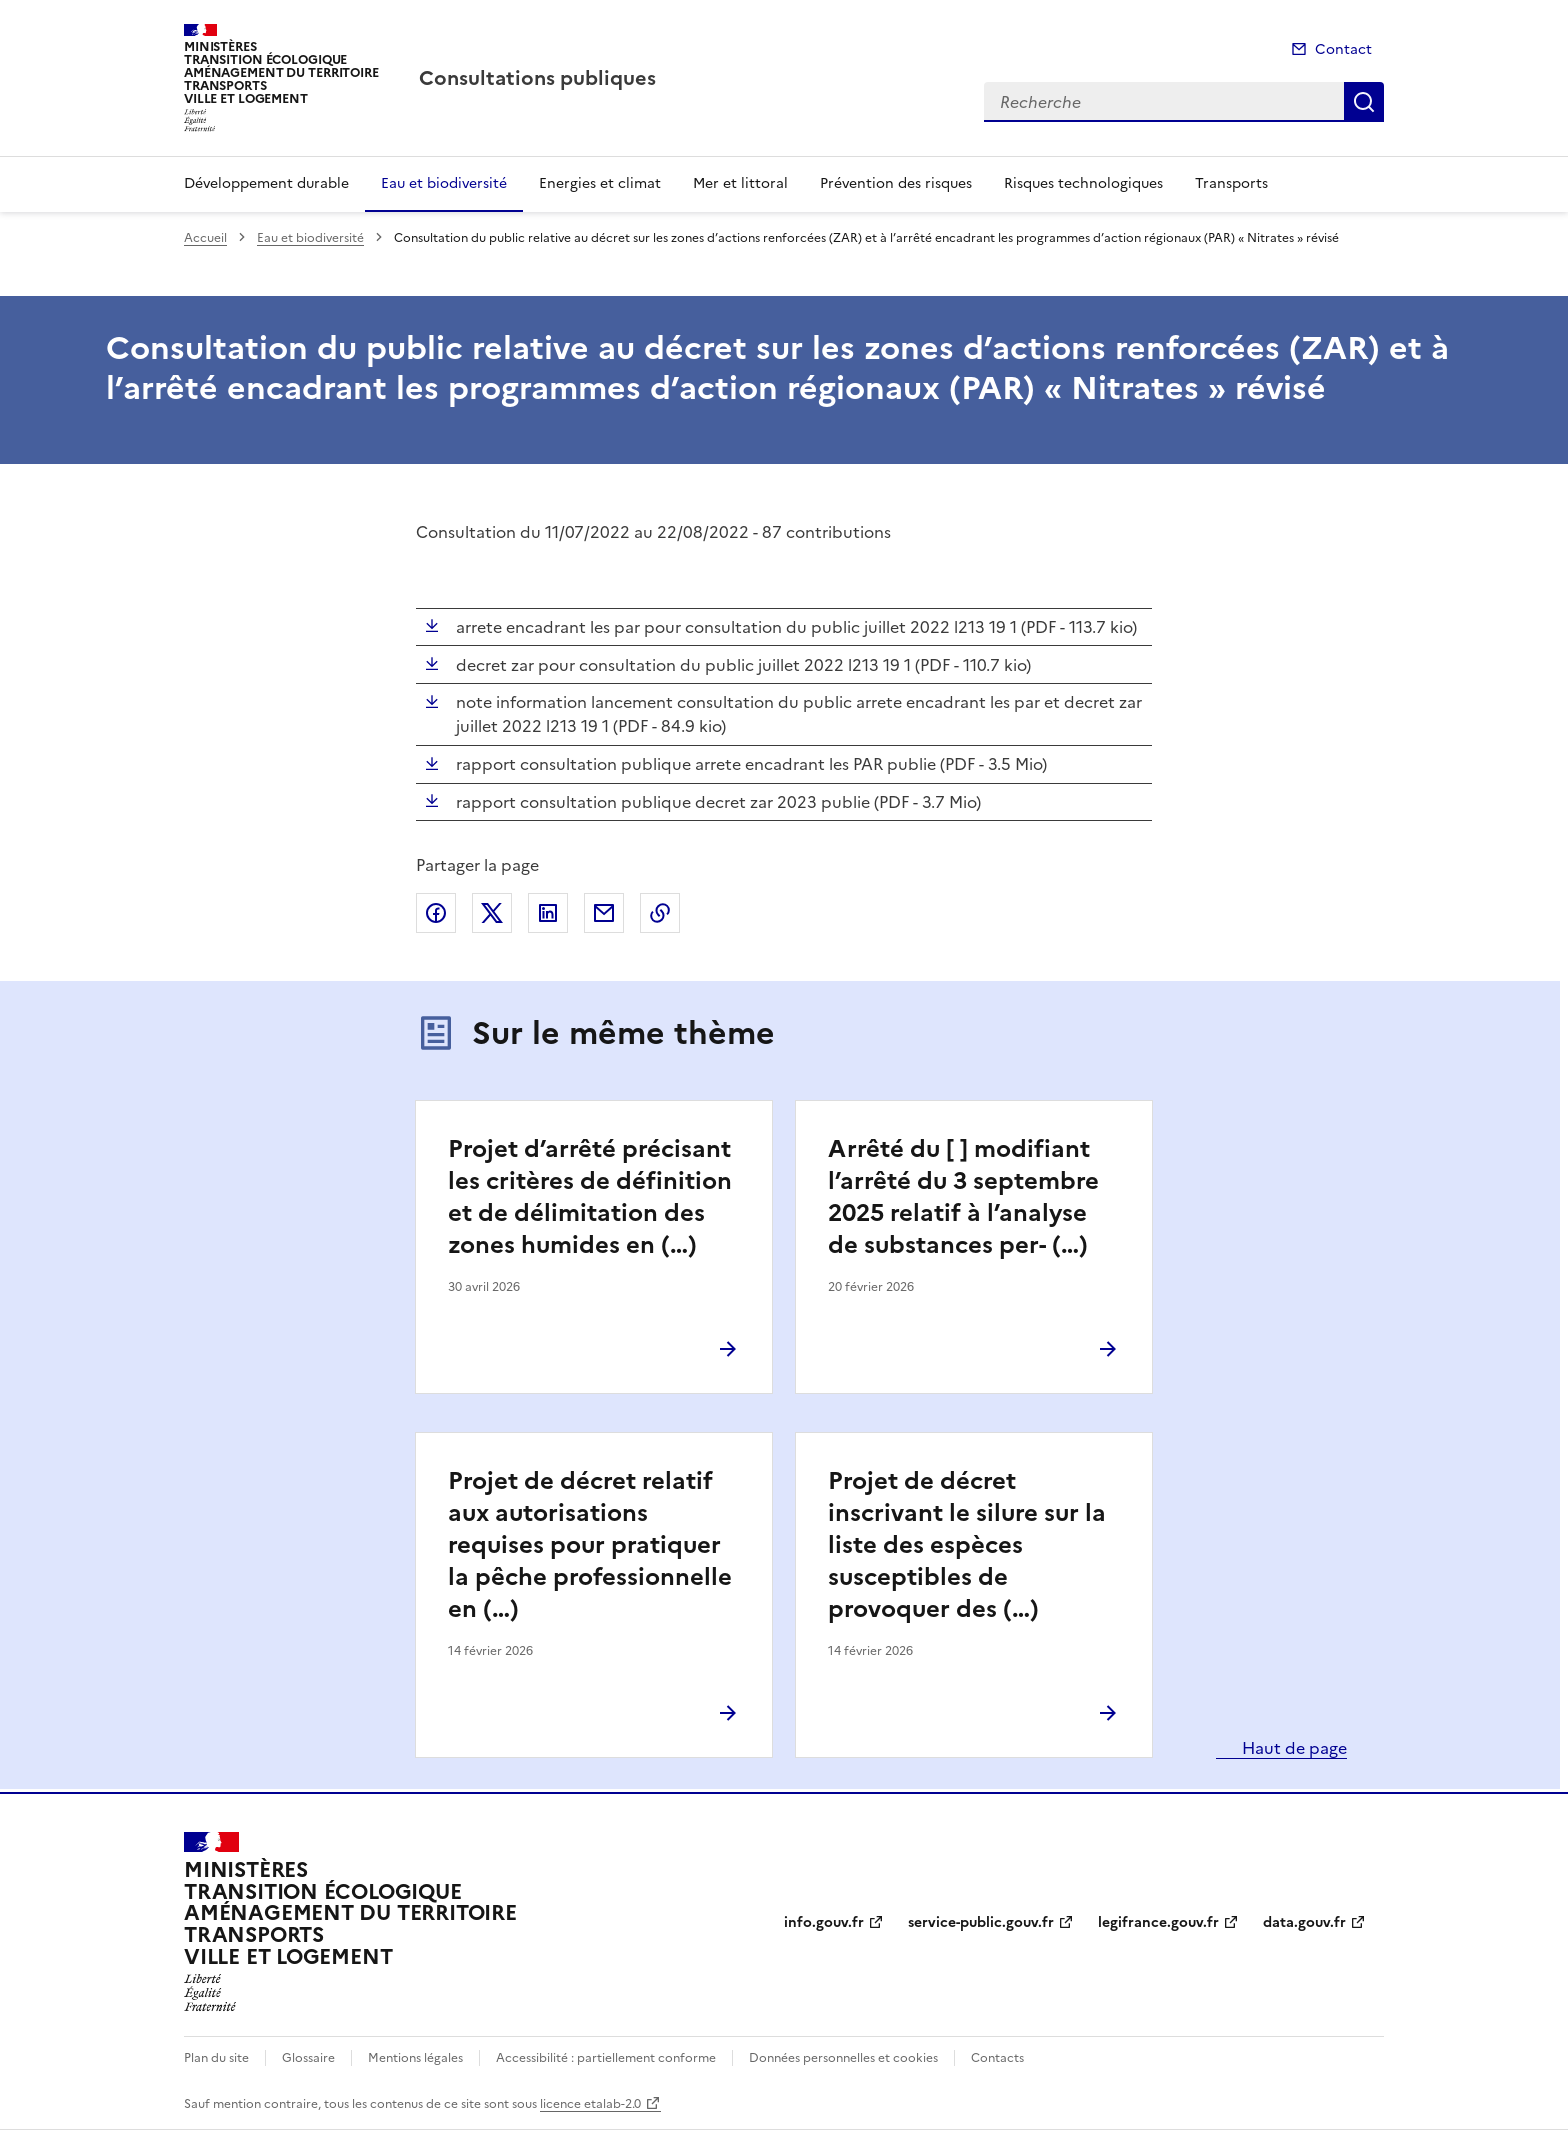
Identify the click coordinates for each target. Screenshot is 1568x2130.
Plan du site (216, 2058)
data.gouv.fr (1304, 1922)
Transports (1231, 183)
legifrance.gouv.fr (1158, 1922)
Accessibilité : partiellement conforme (606, 2058)
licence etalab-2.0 (590, 2104)
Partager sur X (492, 913)
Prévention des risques (896, 183)
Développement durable (266, 183)
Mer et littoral (740, 183)
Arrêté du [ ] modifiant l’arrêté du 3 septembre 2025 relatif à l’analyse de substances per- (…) (963, 1197)
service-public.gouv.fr (981, 1922)
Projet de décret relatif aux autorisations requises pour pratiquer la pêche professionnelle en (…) (590, 1545)
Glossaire (308, 2058)
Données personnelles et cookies (843, 2058)
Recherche (1364, 102)
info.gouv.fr (824, 1922)
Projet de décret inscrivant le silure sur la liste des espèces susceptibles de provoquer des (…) (967, 1545)
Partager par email (604, 913)
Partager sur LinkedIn (548, 913)
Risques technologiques (1083, 183)
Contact (1343, 49)
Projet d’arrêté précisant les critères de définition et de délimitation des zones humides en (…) (590, 1197)
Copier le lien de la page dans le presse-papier (660, 913)
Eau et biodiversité (444, 183)
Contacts (997, 2058)
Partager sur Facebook (436, 913)
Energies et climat (600, 183)
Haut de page (1292, 1748)
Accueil (205, 238)
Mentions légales (415, 2058)
